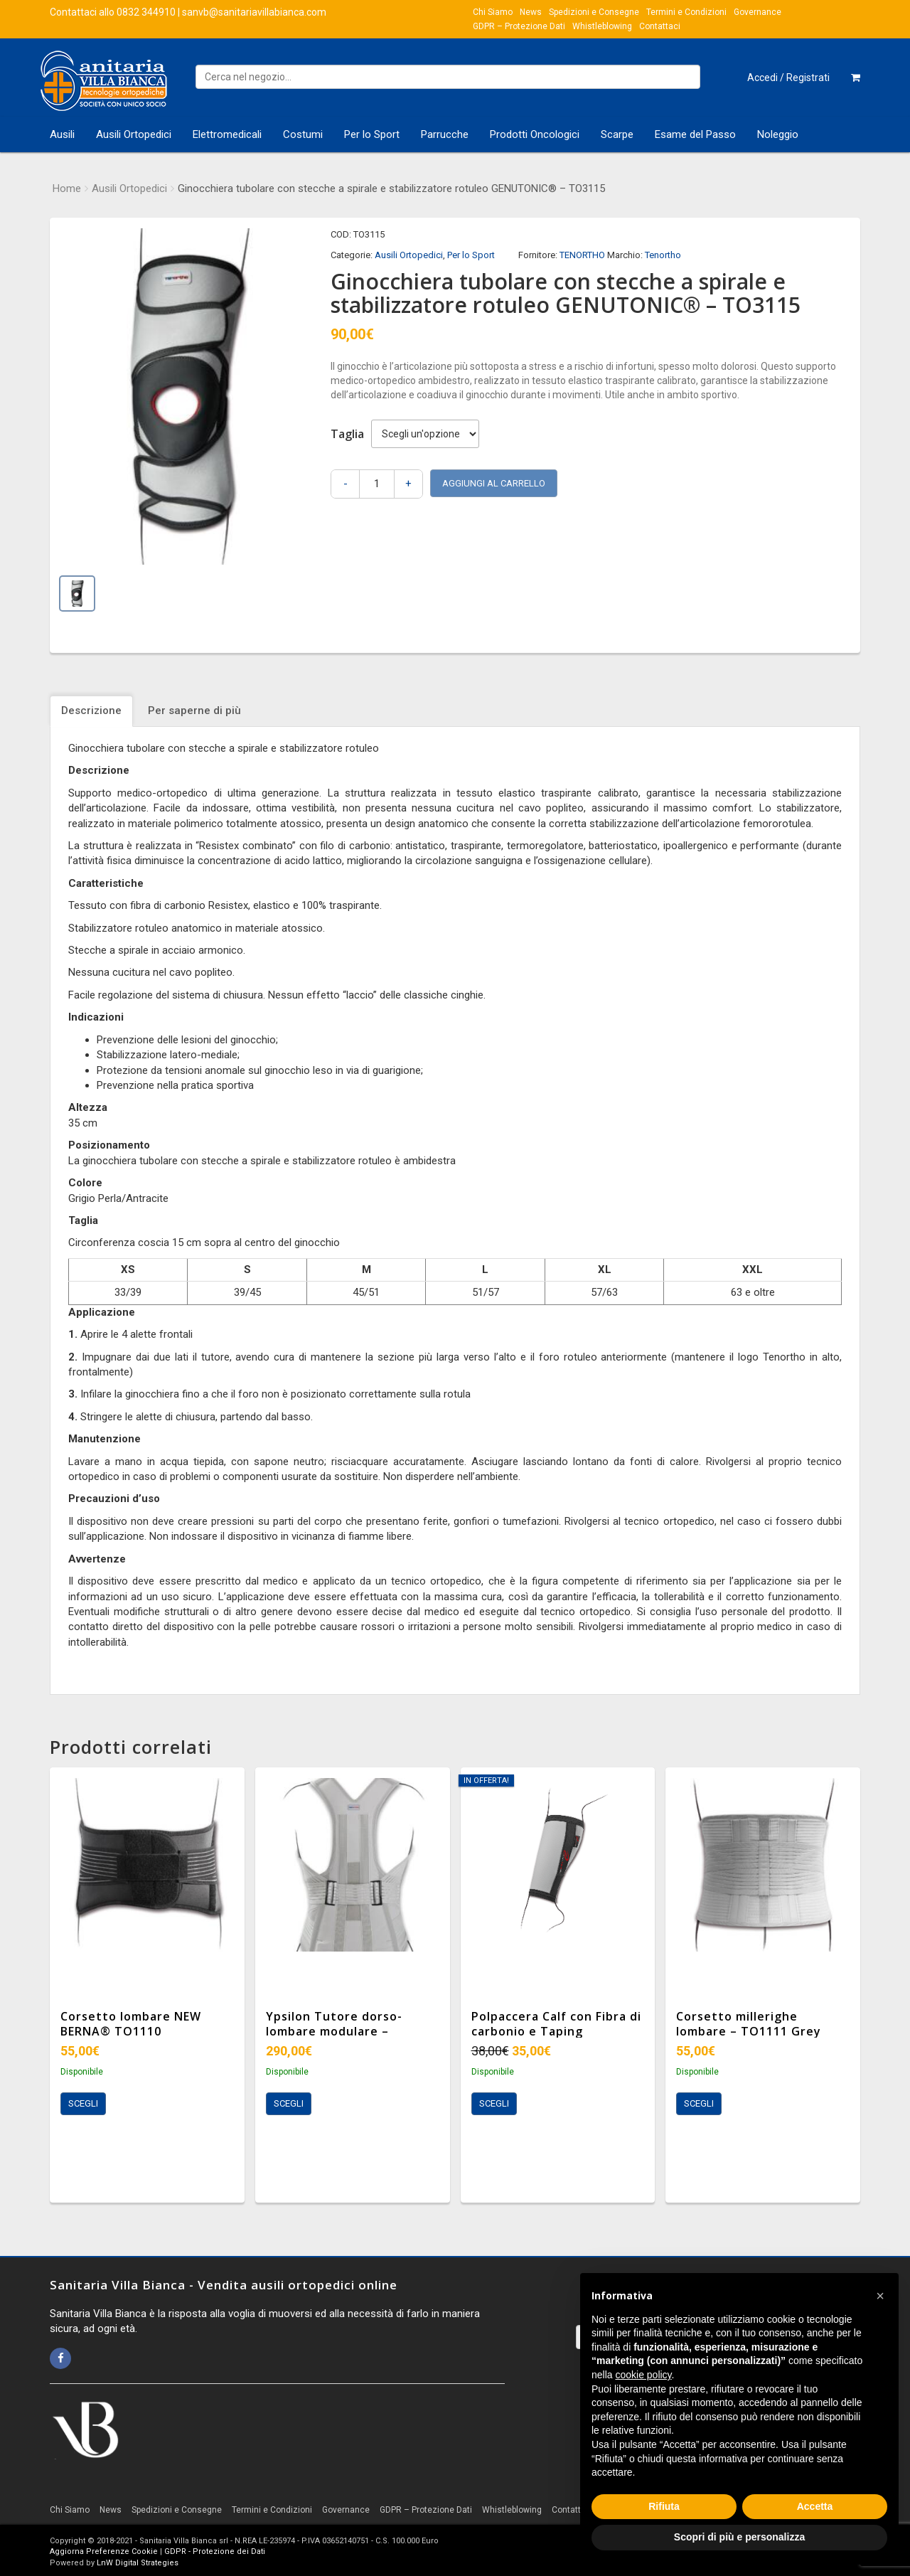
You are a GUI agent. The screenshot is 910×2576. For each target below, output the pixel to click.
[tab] (93, 711)
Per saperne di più (194, 710)
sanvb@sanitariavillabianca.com (254, 12)
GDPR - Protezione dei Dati (214, 2551)
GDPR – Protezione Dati (519, 26)
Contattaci (659, 26)
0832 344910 (146, 12)
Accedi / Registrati (788, 77)
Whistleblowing (602, 26)
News (531, 12)
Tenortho (663, 255)
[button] (880, 2295)
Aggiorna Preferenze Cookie (104, 2551)
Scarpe (617, 134)
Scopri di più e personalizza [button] (739, 2537)
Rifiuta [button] (664, 2506)
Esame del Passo (695, 134)
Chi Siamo (493, 12)
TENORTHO (582, 255)
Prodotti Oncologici (534, 134)
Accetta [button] (815, 2506)
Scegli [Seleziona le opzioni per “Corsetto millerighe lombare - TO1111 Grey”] (699, 2103)
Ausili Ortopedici (133, 134)
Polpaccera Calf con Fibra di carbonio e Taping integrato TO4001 (556, 2031)
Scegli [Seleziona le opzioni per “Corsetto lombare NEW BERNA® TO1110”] (83, 2103)
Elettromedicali (227, 134)
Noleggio (777, 134)
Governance (757, 12)
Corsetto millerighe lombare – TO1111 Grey (748, 2023)
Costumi (303, 134)
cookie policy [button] (643, 2374)
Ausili (62, 134)
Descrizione (91, 710)
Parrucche (445, 134)
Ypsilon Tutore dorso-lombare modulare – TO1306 (334, 2031)
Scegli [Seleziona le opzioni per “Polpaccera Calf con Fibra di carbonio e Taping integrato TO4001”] (494, 2103)
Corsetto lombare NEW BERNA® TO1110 (130, 2023)
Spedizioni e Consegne (594, 12)
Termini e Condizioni (686, 12)
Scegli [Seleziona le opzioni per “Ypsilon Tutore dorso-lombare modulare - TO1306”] (289, 2103)
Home (67, 188)
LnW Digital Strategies (137, 2562)
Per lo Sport (372, 134)
